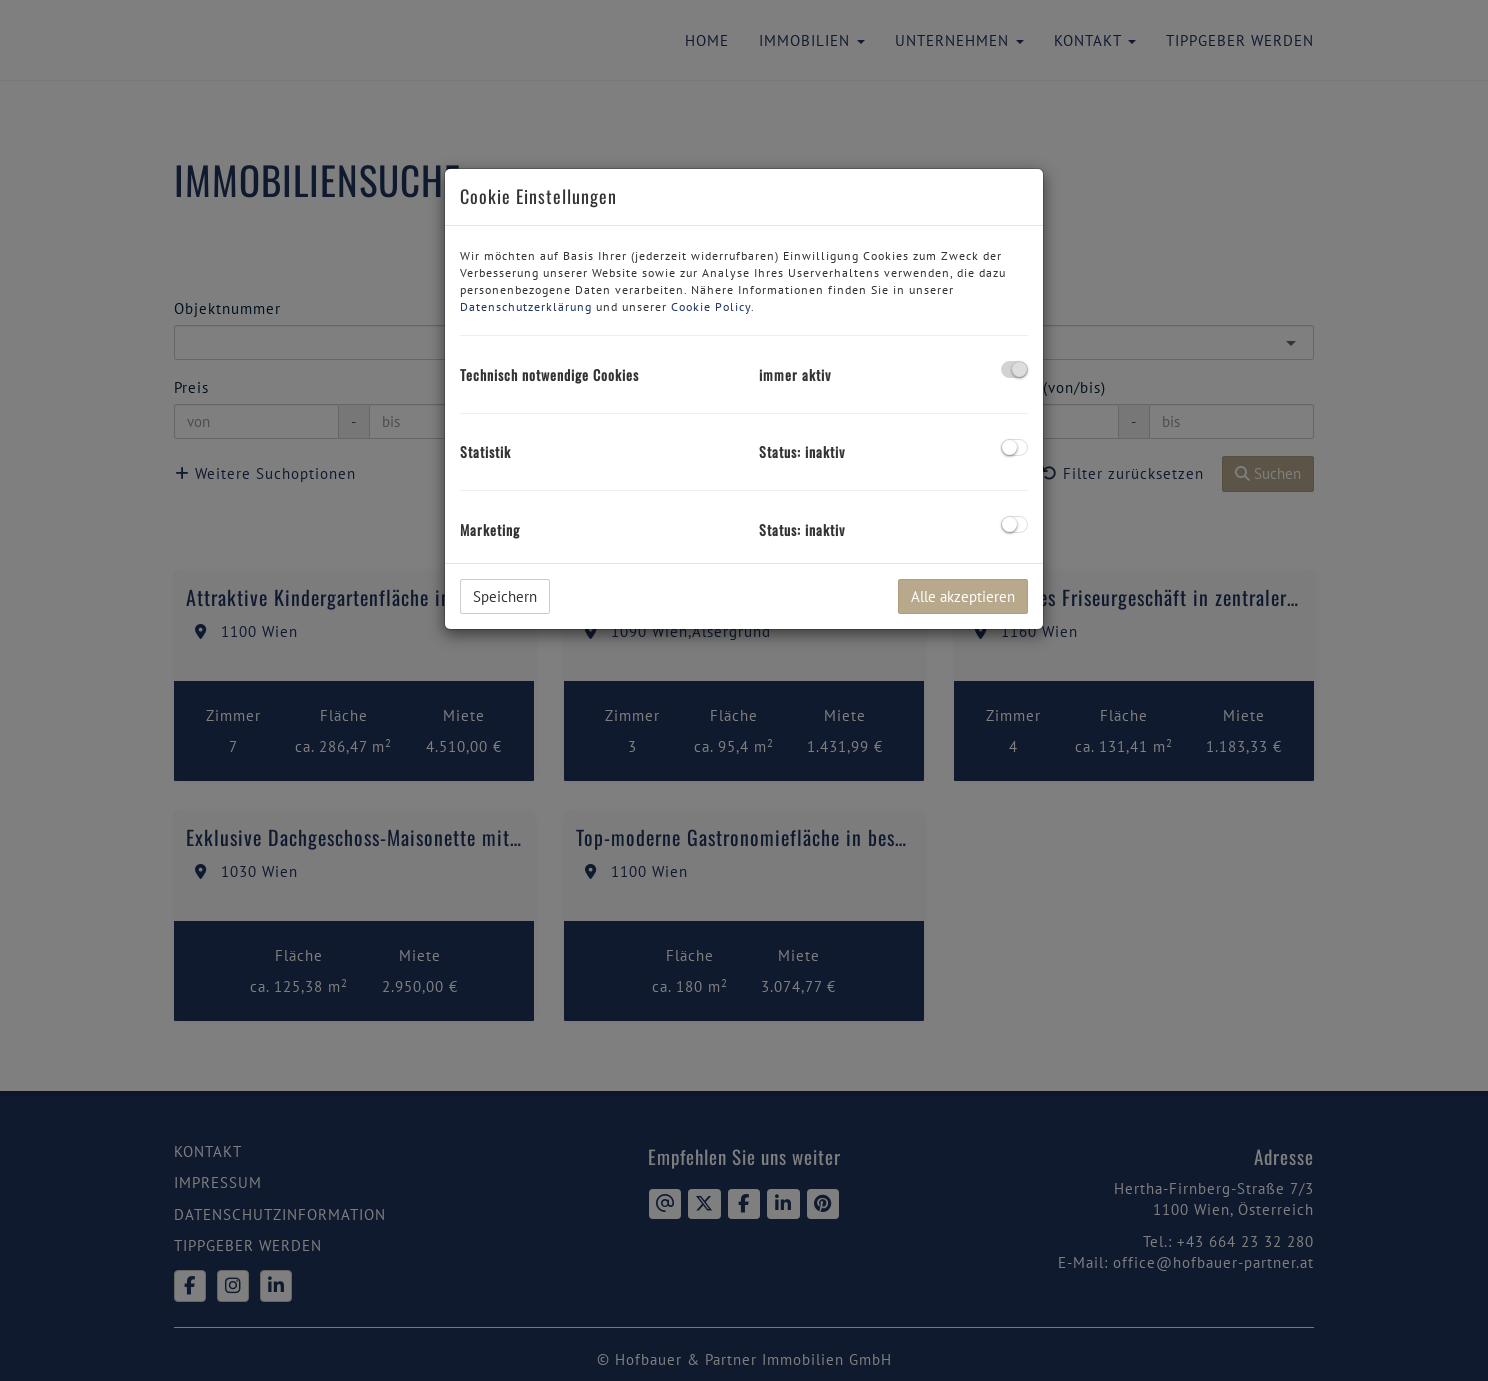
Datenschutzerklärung (526, 306)
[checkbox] (1014, 369)
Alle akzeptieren (963, 596)
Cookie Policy (711, 306)
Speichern (505, 596)
